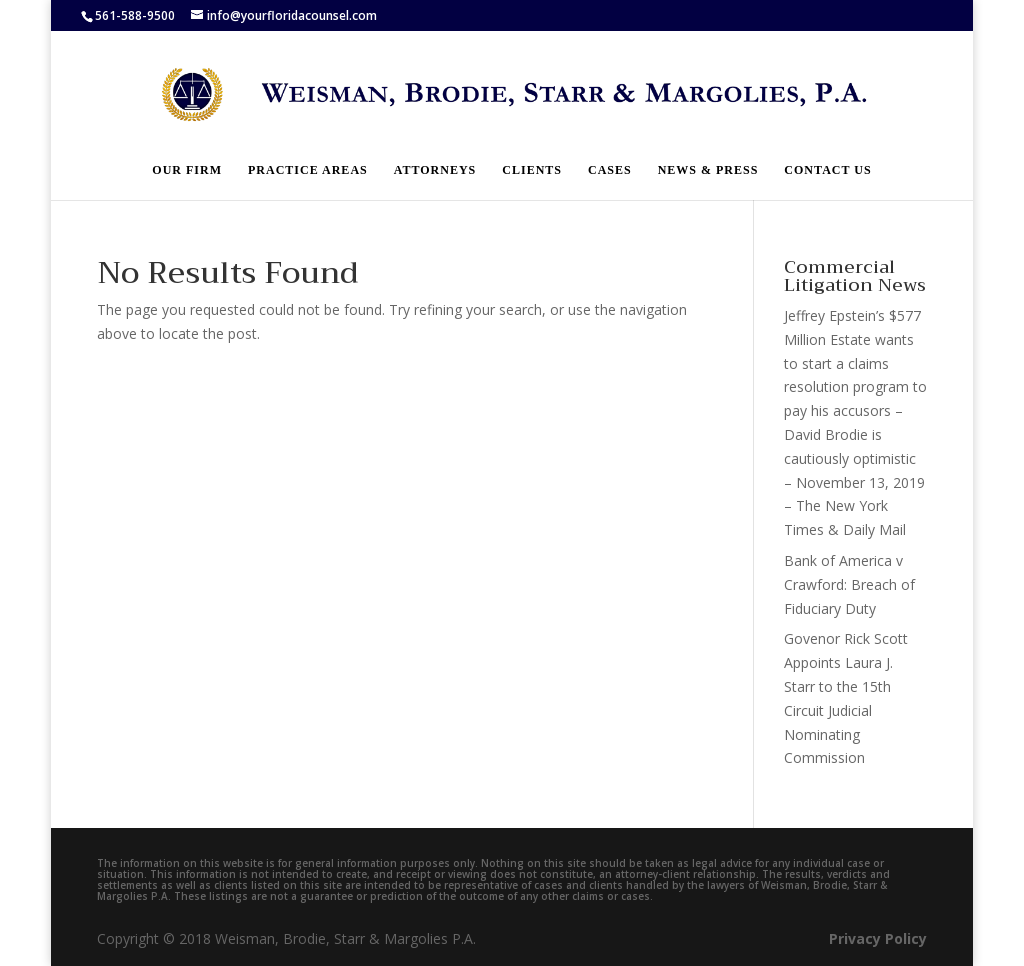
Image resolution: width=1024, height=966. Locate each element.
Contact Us (827, 170)
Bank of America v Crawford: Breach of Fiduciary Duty (849, 584)
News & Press (708, 170)
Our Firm (187, 170)
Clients (532, 170)
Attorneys (435, 170)
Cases (610, 170)
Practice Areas (308, 170)
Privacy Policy (878, 938)
